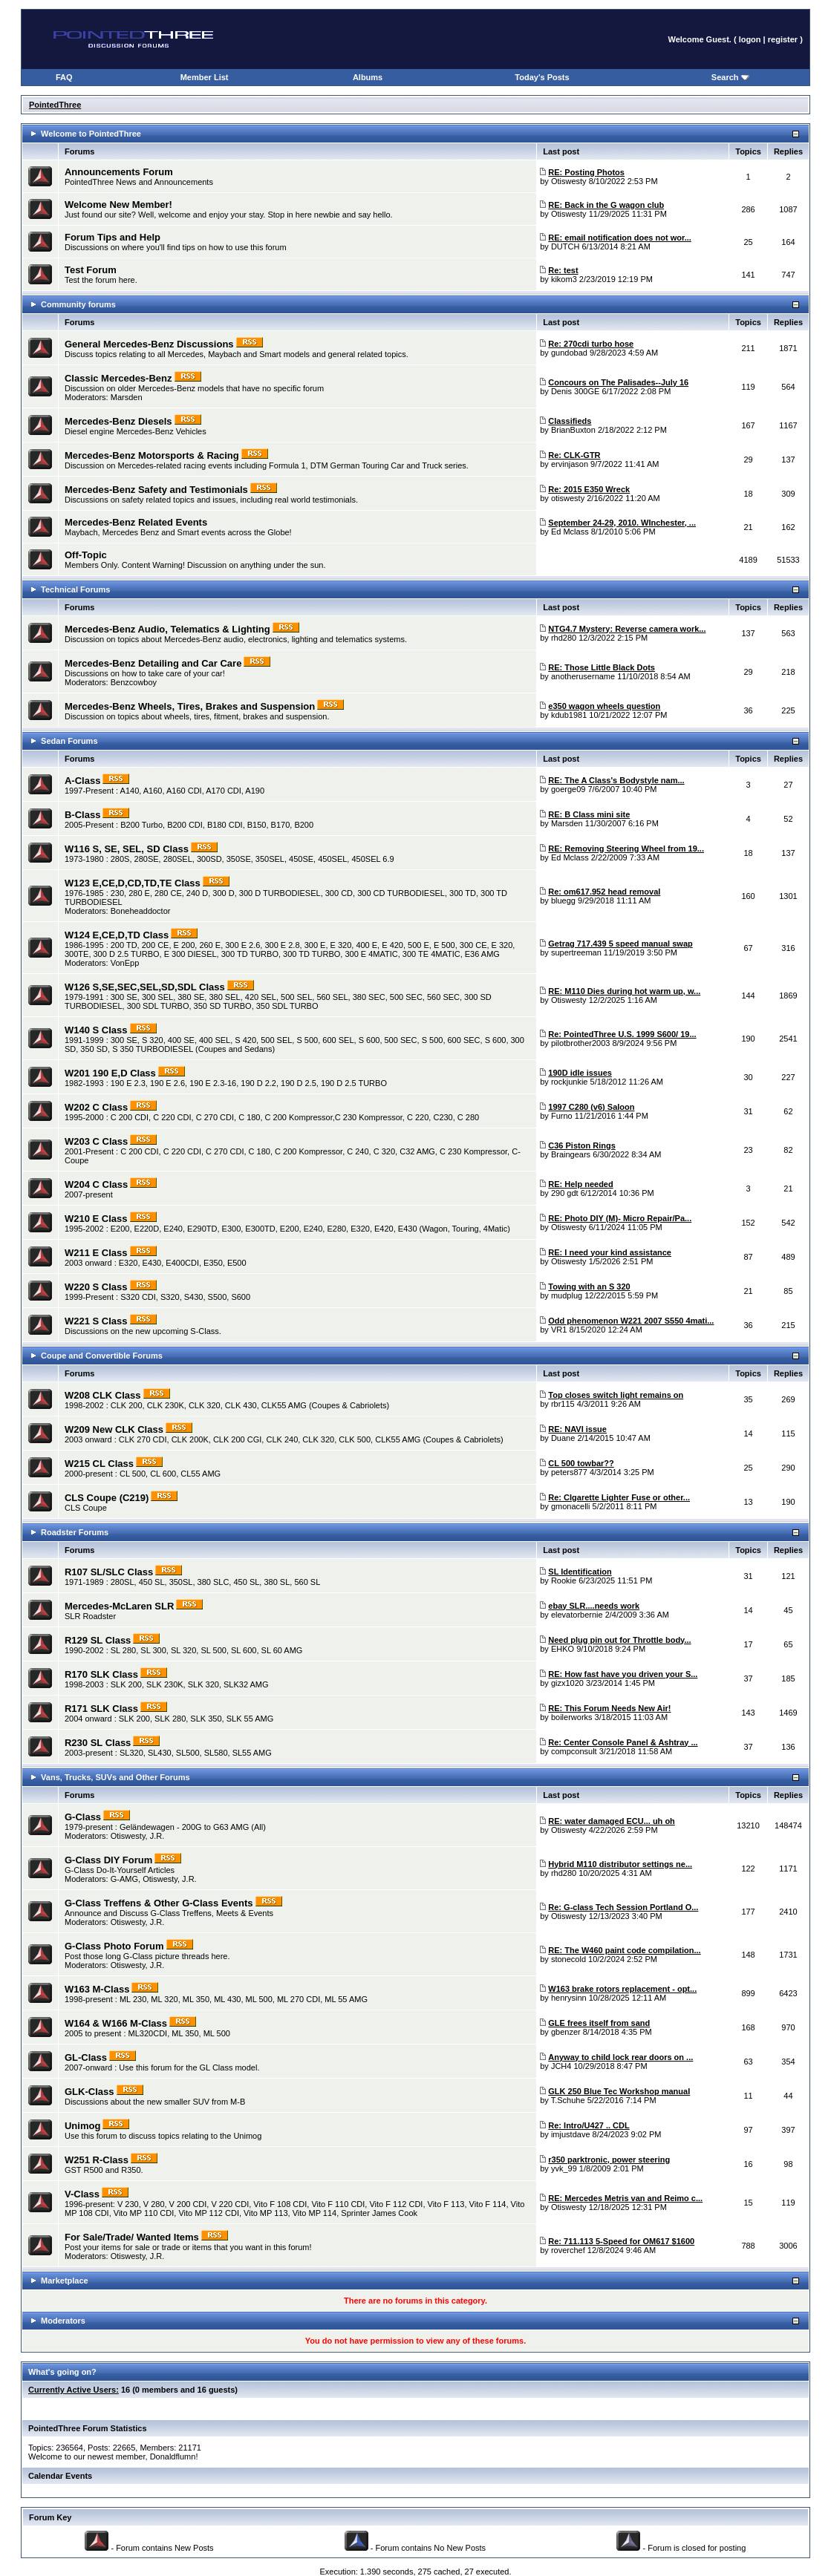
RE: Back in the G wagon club (606, 204)
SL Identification (579, 1571)
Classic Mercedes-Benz (118, 378)
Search (730, 77)
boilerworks (572, 1717)
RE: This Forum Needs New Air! (609, 1708)
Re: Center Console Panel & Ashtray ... (622, 1742)
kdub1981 (569, 714)
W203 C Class (96, 1141)
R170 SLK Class (101, 1674)
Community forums (78, 304)
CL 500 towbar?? (580, 1463)
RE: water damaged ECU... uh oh (611, 1821)
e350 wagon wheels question (604, 706)
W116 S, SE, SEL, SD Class (127, 848)
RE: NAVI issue (577, 1429)
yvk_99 (564, 2168)
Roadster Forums (74, 1532)
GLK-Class (89, 2091)
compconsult (574, 1751)
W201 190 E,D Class (110, 1073)
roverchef (568, 2250)
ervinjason (569, 464)
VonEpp (125, 962)
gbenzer (566, 2031)
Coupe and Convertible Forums (102, 1355)
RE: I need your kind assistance (609, 1252)
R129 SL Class (98, 1640)
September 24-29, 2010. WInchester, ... (622, 522)
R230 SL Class (98, 1742)
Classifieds (569, 420)
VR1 (559, 1329)
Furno (562, 1115)
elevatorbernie (577, 1614)
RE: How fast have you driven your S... (622, 1674)
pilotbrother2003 (580, 1043)
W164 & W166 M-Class (116, 2023)
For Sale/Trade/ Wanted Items (132, 2237)
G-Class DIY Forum (108, 1860)
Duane (563, 1438)
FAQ (64, 77)
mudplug (566, 1295)
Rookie (563, 1580)
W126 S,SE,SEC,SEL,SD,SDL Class (145, 987)
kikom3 (564, 279)
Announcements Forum (119, 171)
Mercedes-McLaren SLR (119, 1606)
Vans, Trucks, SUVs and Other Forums (115, 1777)
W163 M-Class (97, 1989)
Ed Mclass (570, 531)
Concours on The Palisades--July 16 (618, 382)
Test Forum (91, 269)
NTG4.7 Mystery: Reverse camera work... (626, 628)
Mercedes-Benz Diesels (118, 421)
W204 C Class (96, 1184)
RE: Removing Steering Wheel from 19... (626, 848)
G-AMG (124, 1878)
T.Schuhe (568, 2100)
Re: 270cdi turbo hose (590, 343)
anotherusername (583, 676)
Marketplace (64, 2280)
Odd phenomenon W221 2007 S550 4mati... (631, 1320)
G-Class (83, 1817)
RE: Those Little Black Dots (601, 667)
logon (750, 39)
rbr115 (563, 1403)
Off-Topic (86, 554)
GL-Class (86, 2057)
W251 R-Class (96, 2159)
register (783, 39)
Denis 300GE (575, 391)
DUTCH (565, 246)
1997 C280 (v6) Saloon (591, 1106)
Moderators (63, 2320)
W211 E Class (96, 1252)
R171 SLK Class (101, 1708)
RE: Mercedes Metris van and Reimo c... (625, 2198)
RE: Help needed (580, 1184)
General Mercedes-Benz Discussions (149, 344)
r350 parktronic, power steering (609, 2159)
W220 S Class (96, 1286)
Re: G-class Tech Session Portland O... (623, 1907)
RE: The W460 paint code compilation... (624, 1950)
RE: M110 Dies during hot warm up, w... (624, 991)
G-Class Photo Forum (114, 1946)
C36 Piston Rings (581, 1145)
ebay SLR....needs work (593, 1605)
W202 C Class (96, 1107)
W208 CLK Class (103, 1395)
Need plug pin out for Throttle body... (619, 1639)
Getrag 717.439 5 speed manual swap (620, 943)
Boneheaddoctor (141, 910)
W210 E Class (96, 1218)
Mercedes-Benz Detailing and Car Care (153, 663)
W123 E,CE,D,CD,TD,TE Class (133, 883)
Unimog (82, 2125)
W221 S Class (96, 1321)
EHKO (562, 1648)
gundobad (569, 352)
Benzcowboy (134, 682)
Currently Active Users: (73, 2389)
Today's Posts (542, 77)
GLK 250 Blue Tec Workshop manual (619, 2091)
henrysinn (569, 1997)
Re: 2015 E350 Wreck (589, 489)
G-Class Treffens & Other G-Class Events (159, 1903)
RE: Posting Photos (586, 172)
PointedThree (55, 104)
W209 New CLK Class (114, 1429)
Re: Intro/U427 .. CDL (588, 2125)
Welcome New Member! (118, 204)
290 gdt (565, 1193)
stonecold (568, 1959)
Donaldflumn (173, 2456)
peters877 (569, 1472)
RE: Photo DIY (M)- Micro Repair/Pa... (619, 1218)
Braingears (570, 1154)
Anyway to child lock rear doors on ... (620, 2057)
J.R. (157, 1835)
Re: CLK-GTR (574, 455)
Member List (204, 77)
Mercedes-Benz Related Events (136, 522)
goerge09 (568, 789)
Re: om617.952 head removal (604, 891)
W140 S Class (96, 1030)
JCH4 (561, 2066)
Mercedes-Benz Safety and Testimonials (156, 489)
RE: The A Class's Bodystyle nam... (616, 780)
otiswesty (567, 498)
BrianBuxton (573, 429)
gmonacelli (570, 1506)
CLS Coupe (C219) (107, 1497)
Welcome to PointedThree (91, 133)
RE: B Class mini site (589, 814)
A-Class (82, 780)
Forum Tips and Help (112, 237)
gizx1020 (567, 1682)
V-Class (82, 2194)
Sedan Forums (69, 740)
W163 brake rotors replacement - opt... (622, 1988)
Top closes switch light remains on (615, 1394)
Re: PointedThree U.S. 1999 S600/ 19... (622, 1034)
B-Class (82, 814)
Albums (367, 77)
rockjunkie (569, 1081)
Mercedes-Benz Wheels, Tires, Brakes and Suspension (190, 706)
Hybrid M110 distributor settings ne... (620, 1864)
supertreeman (576, 952)
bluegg (563, 900)
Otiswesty (569, 181)
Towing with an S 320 (589, 1286)
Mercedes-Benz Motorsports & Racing (152, 455)
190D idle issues (580, 1072)
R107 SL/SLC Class (109, 1572)
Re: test (563, 270)
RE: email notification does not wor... (619, 237)
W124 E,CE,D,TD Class (117, 935)
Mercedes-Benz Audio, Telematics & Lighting (167, 629)
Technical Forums (75, 589)
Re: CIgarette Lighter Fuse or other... (619, 1497)
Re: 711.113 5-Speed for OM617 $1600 (621, 2241)
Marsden (127, 397)
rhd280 (563, 637)
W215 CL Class (99, 1463)
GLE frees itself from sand (599, 2022)
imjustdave (570, 2134)
